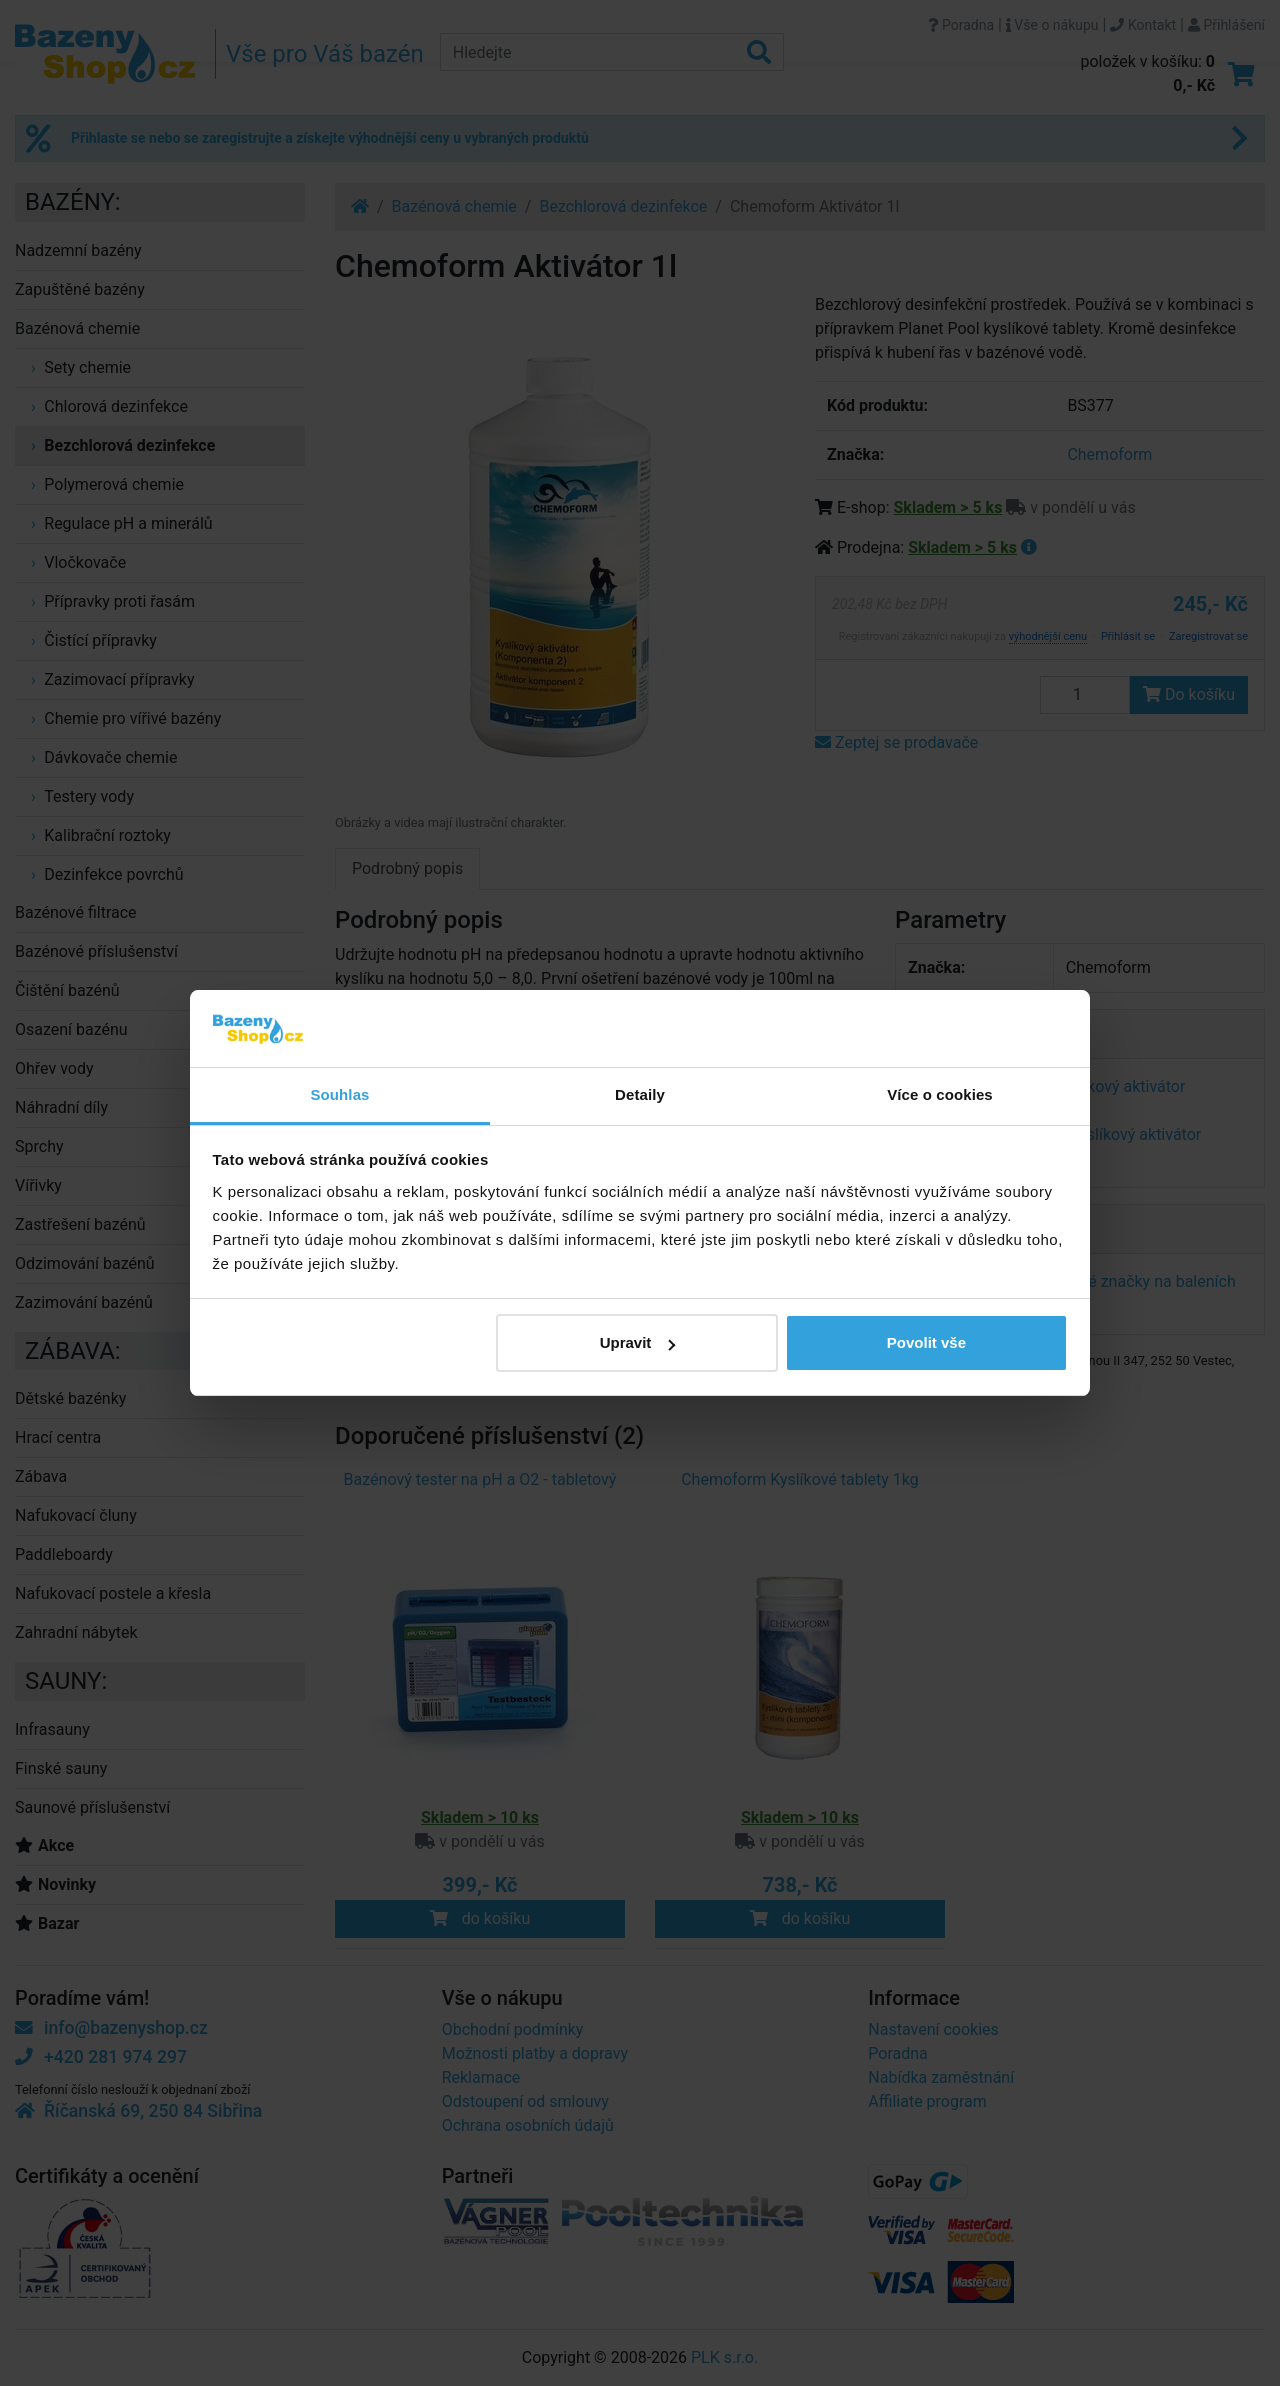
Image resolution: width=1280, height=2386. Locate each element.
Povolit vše (926, 1342)
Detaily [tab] (640, 1094)
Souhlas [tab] (339, 1094)
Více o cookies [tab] (940, 1094)
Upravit (638, 1342)
